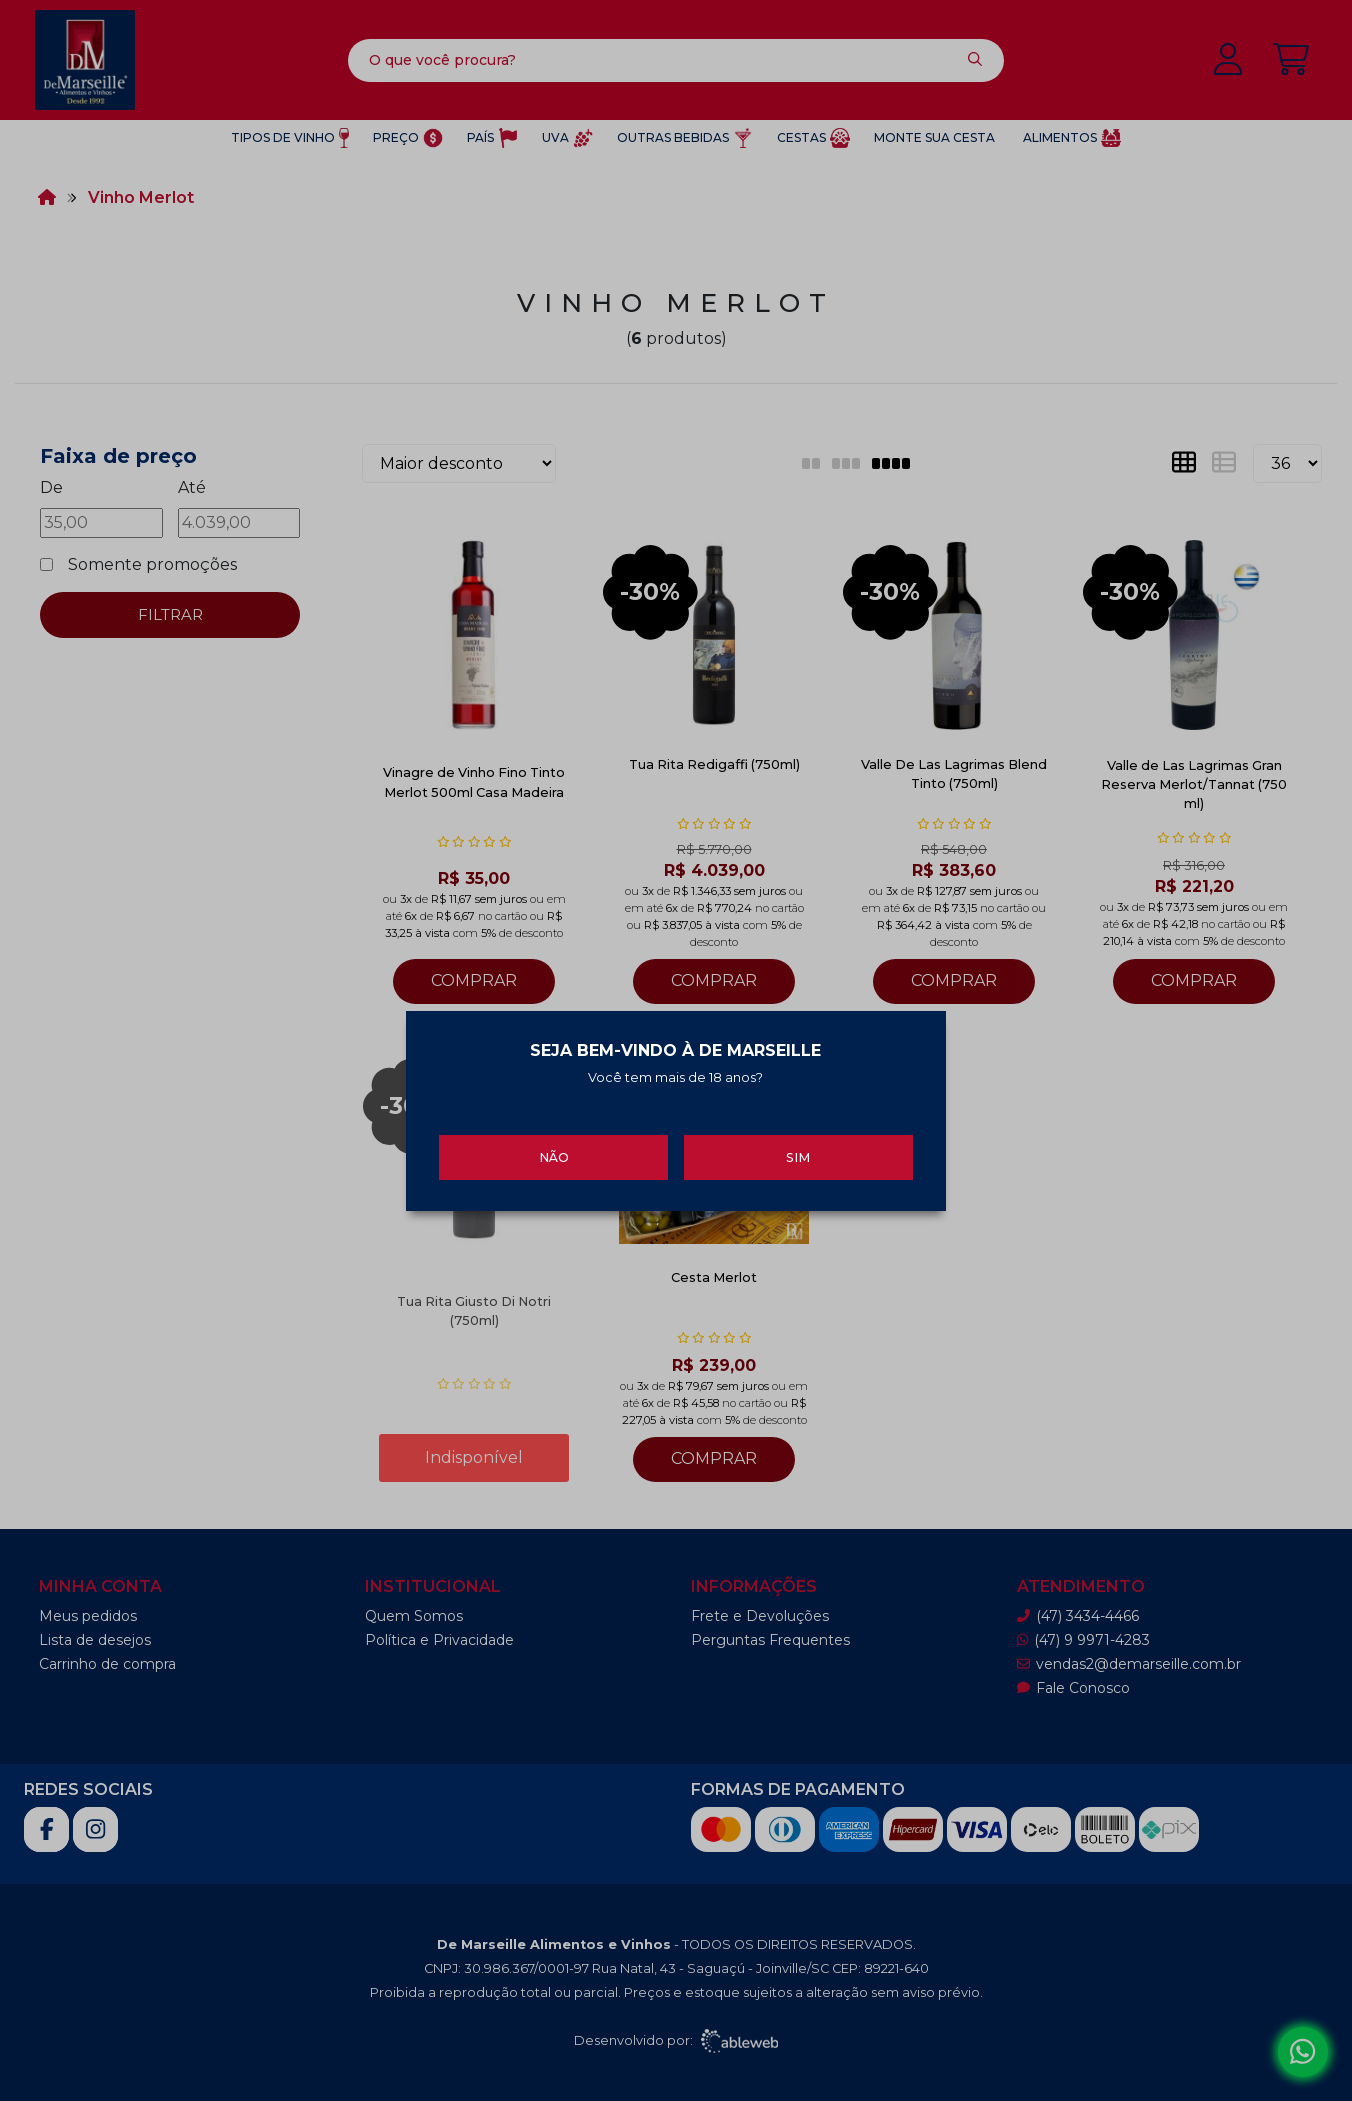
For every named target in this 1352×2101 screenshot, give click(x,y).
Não (554, 1146)
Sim (798, 1146)
